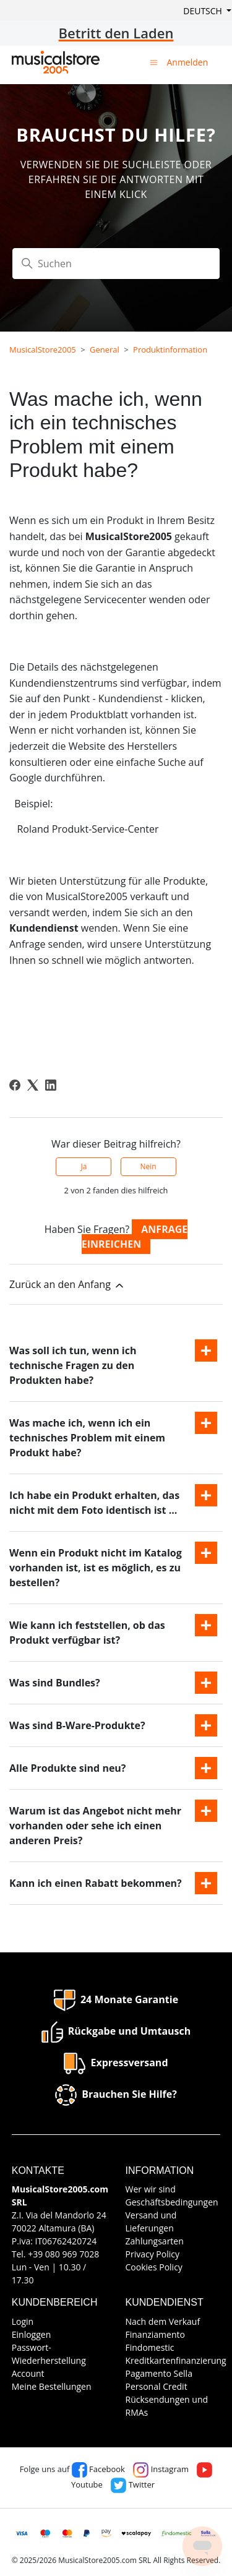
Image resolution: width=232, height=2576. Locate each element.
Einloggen (31, 2334)
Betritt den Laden (116, 33)
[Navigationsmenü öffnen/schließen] (154, 61)
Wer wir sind (151, 2189)
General (104, 349)
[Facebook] (14, 1085)
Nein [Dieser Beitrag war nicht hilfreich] (148, 1166)
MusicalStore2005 (42, 349)
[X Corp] (32, 1085)
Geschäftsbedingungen (172, 2202)
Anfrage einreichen (135, 1236)
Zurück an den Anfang (67, 1284)
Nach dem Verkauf (163, 2321)
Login (22, 2321)
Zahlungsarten (155, 2241)
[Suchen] (116, 263)
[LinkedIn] (50, 1085)
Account (28, 2373)
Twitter (133, 2484)
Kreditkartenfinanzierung (176, 2360)
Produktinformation (170, 349)
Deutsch (203, 11)
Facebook (98, 2469)
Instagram (161, 2469)
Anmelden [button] (187, 62)
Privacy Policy (152, 2254)
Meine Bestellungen (52, 2386)
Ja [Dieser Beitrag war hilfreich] (83, 1166)
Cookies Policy (154, 2267)
